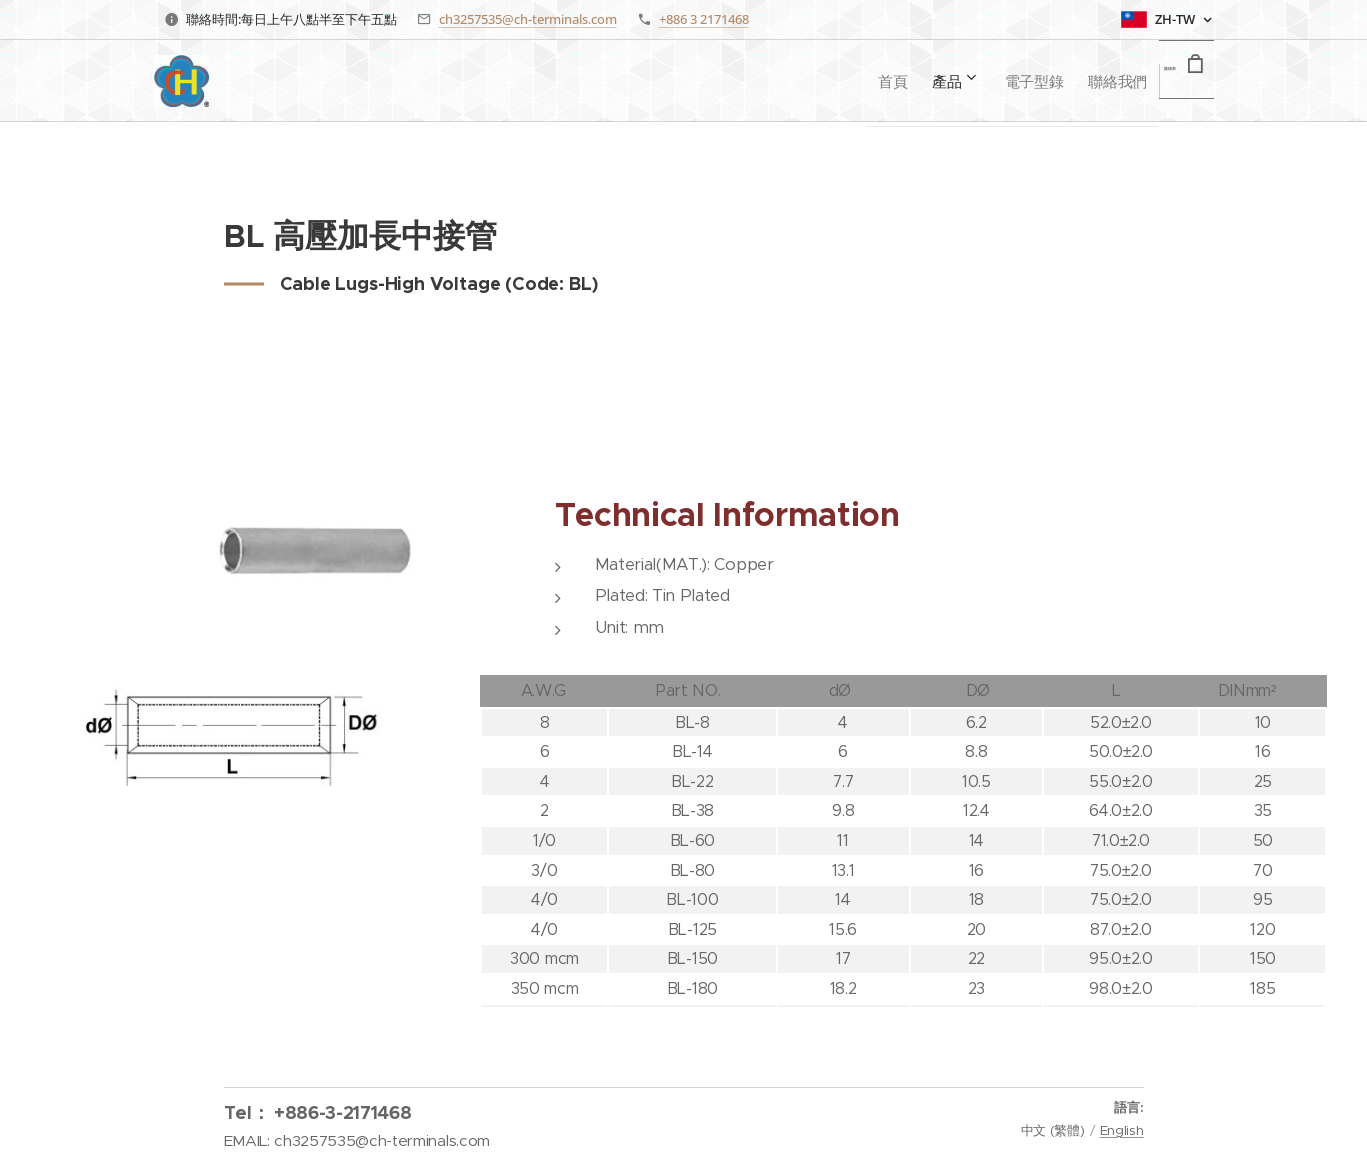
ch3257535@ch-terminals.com (528, 19)
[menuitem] (808, 81)
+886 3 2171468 (704, 19)
